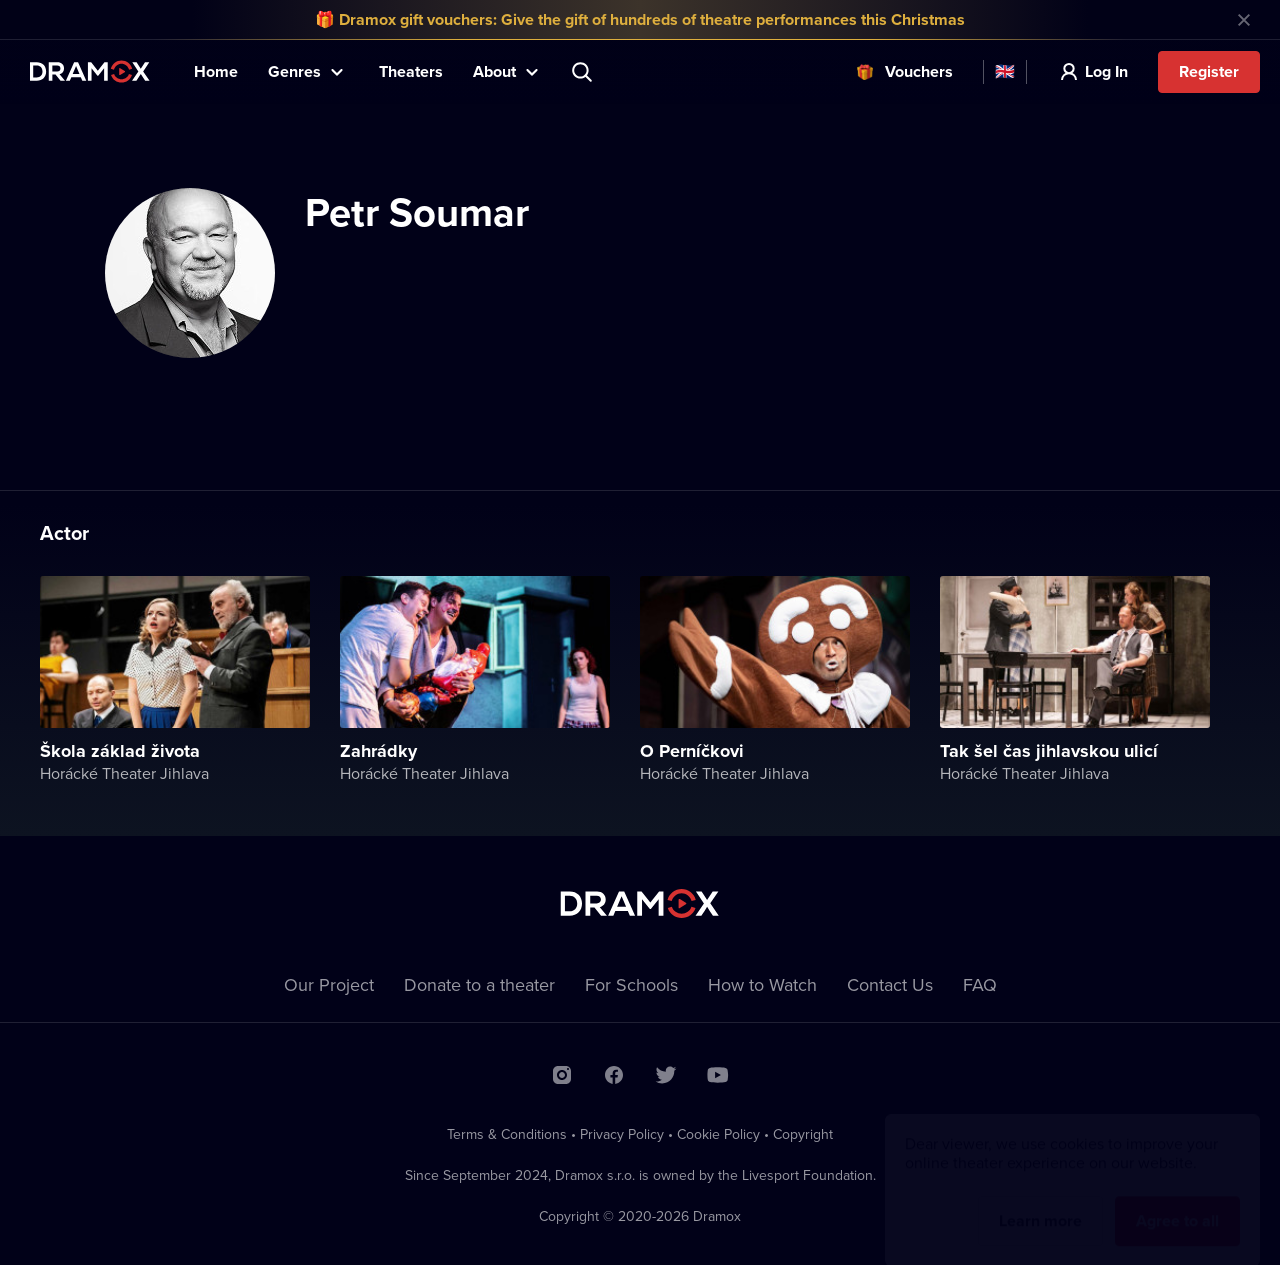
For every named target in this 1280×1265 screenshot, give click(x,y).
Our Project (329, 984)
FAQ (980, 984)
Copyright (803, 1134)
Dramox (90, 71)
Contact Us (890, 984)
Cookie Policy (718, 1134)
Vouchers (919, 71)
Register (1209, 71)
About (494, 71)
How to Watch (762, 984)
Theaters (411, 71)
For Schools (631, 984)
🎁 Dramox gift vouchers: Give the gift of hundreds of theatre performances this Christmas (640, 19)
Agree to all (1177, 1201)
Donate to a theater (479, 984)
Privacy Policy (622, 1134)
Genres (294, 71)
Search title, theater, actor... (584, 72)
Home (216, 71)
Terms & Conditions (507, 1134)
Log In (1106, 71)
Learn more (1040, 1201)
